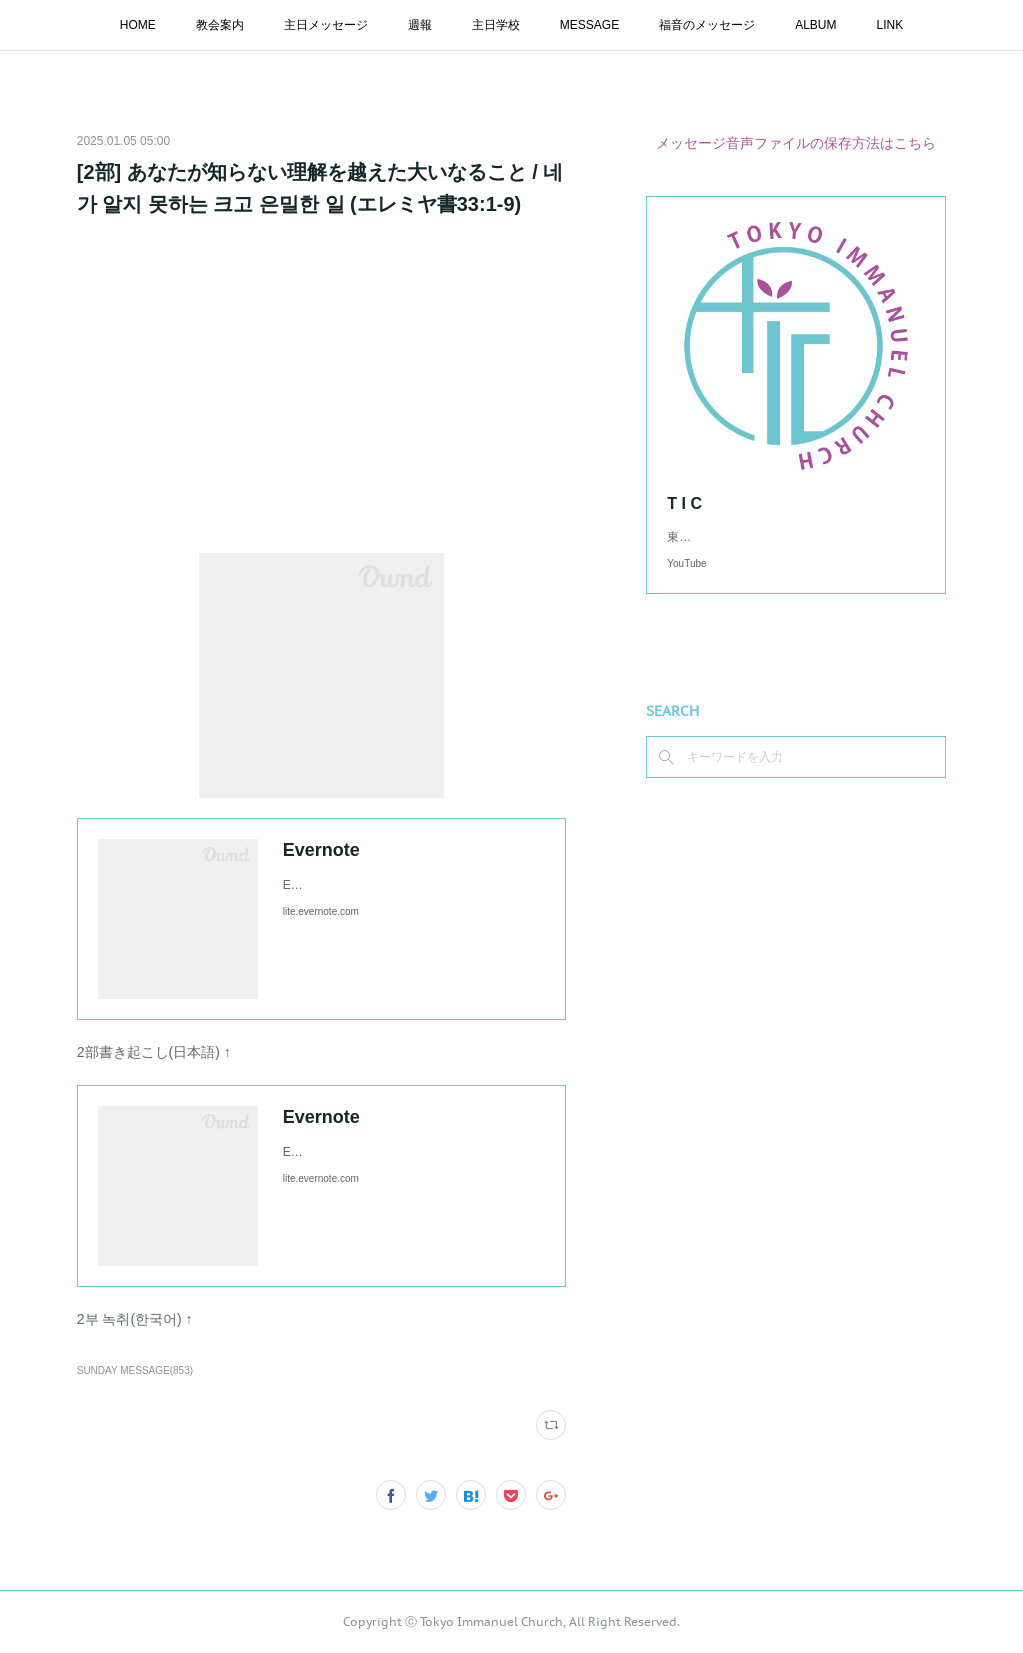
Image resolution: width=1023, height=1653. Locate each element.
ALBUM (815, 25)
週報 (420, 25)
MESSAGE (589, 25)
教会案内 (220, 25)
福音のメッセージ (707, 25)
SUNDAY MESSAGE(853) (135, 1370)
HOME (138, 25)
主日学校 (496, 25)
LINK (890, 25)
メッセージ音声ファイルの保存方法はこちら (796, 143)
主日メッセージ (326, 25)
